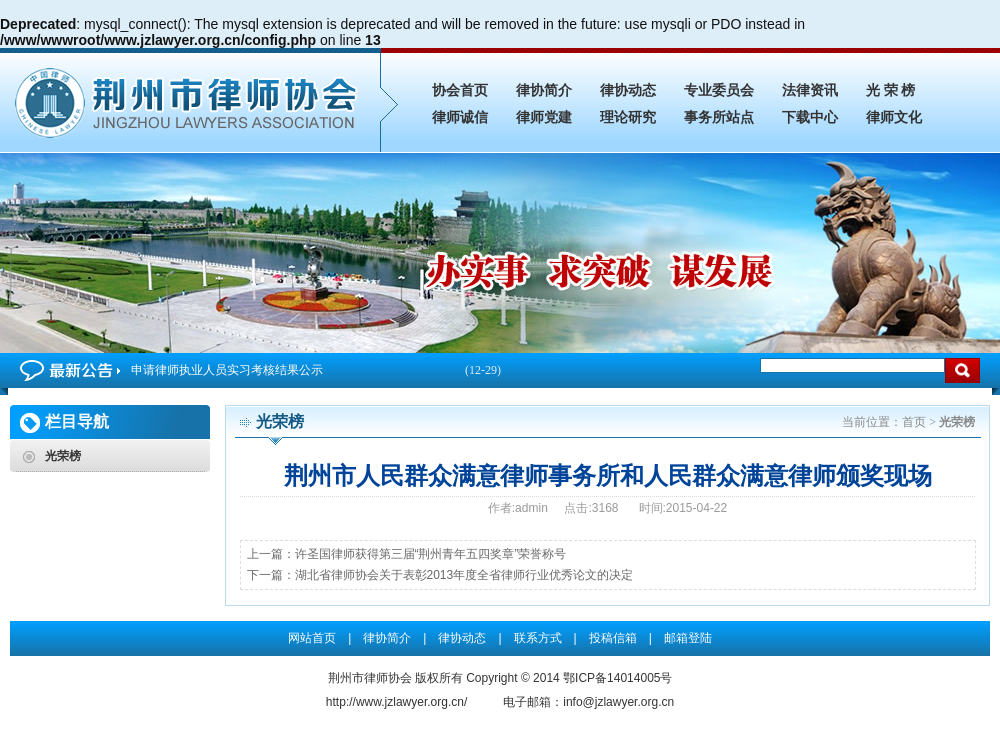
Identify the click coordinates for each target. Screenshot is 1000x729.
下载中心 (810, 117)
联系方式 (538, 638)
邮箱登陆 (688, 638)
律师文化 (894, 117)
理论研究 (628, 117)
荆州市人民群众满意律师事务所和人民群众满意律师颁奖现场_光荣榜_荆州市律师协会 (190, 100)
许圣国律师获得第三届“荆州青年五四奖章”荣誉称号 (431, 554)
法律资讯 (810, 90)
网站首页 (312, 638)
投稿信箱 (613, 638)
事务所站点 (719, 117)
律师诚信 (460, 117)
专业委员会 (719, 90)
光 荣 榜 (890, 90)
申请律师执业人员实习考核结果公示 (316, 370)
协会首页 (460, 90)
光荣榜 (63, 456)
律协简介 (544, 90)
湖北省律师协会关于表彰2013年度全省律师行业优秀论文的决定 (464, 575)
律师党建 (544, 117)
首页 (914, 422)
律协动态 (628, 90)
